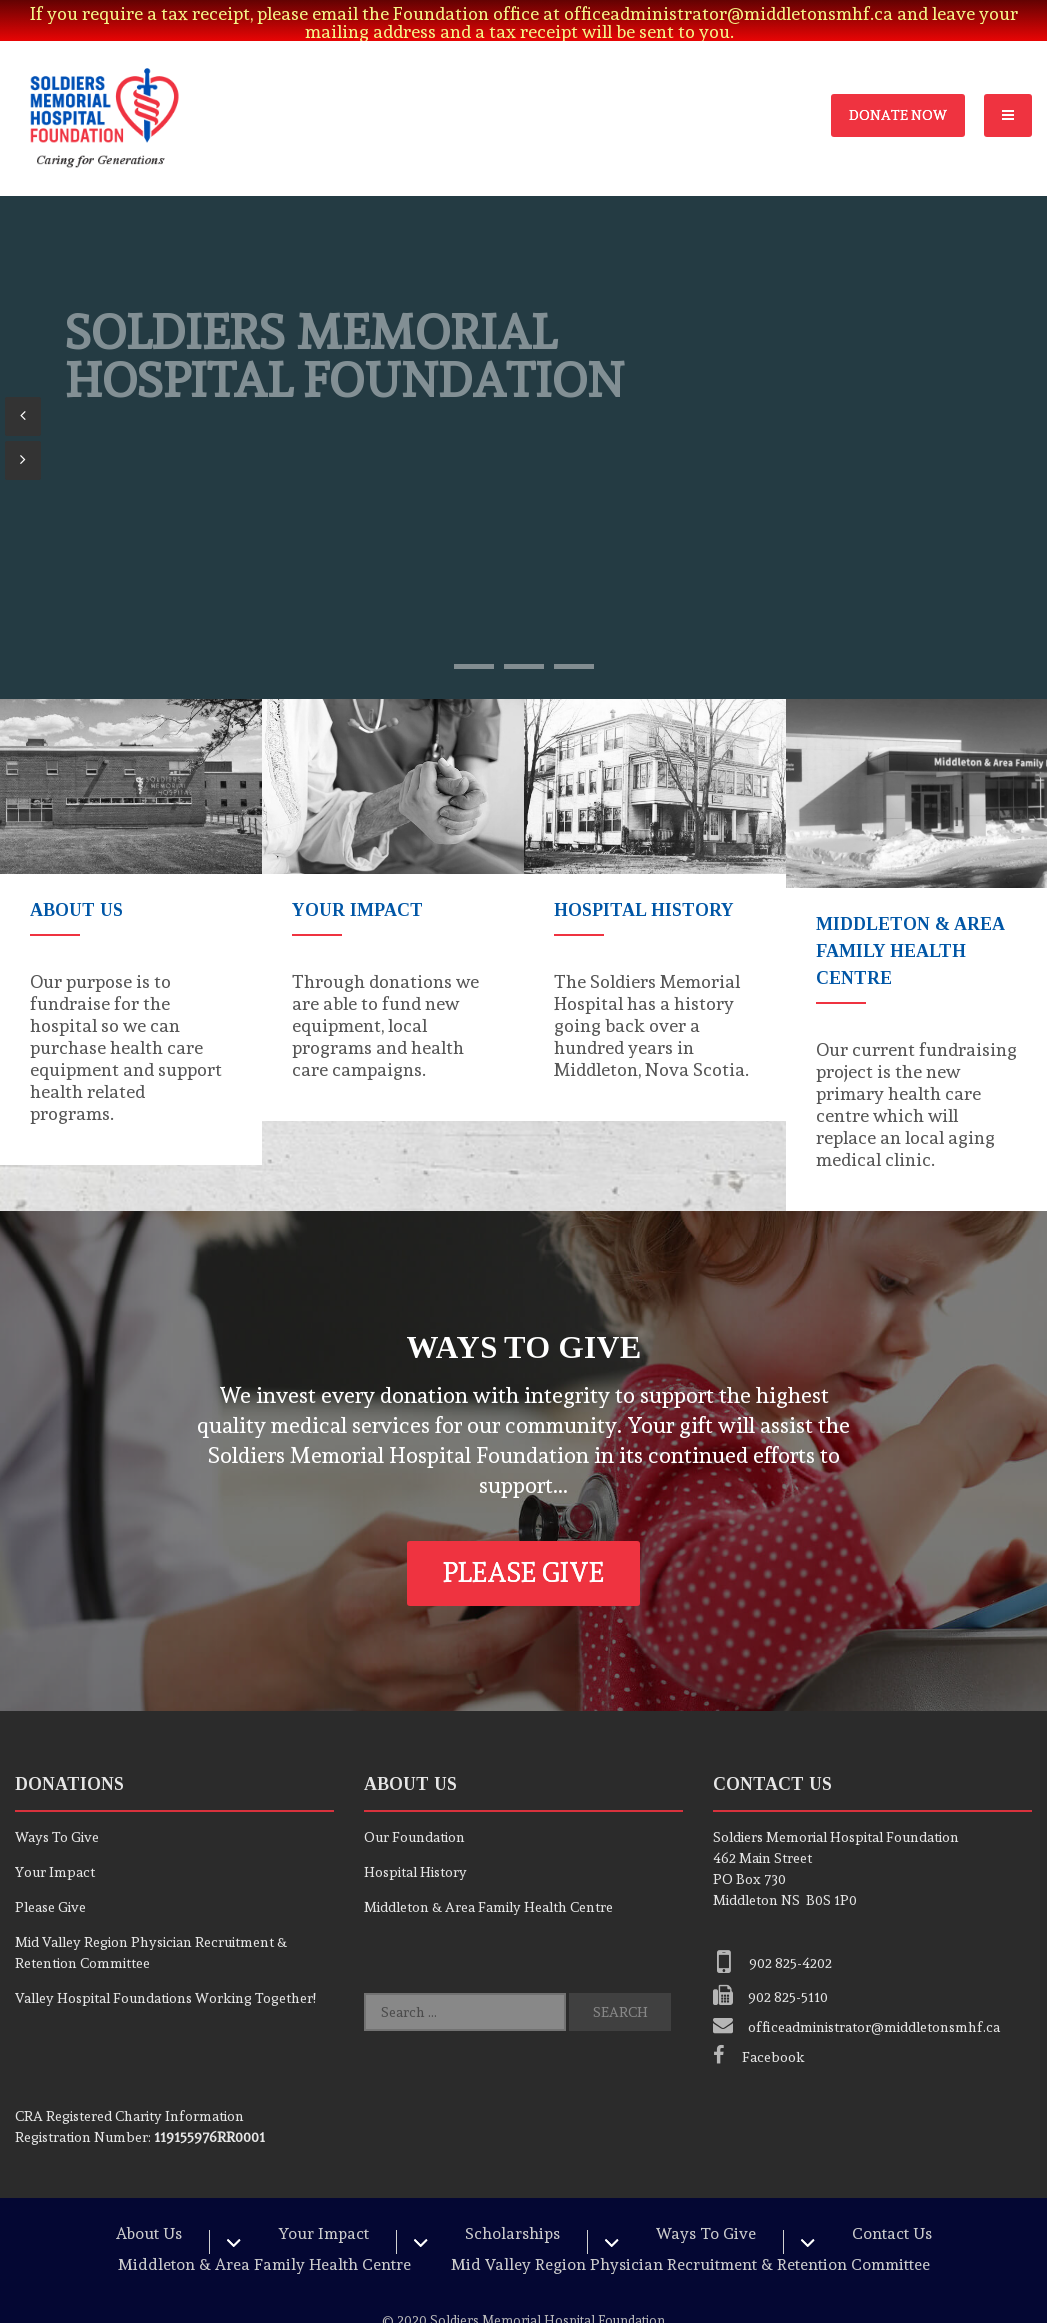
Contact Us (892, 2206)
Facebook (759, 2030)
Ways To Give (57, 1810)
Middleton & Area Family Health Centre (488, 1880)
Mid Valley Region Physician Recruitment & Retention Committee (690, 2237)
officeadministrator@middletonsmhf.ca (856, 2000)
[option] (131, 905)
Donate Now (898, 88)
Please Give (523, 1545)
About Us (149, 2206)
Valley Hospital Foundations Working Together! (165, 1971)
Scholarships (512, 2206)
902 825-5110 (770, 1970)
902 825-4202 (772, 1936)
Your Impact (55, 1845)
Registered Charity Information (129, 2089)
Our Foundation (414, 1810)
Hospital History (415, 1845)
